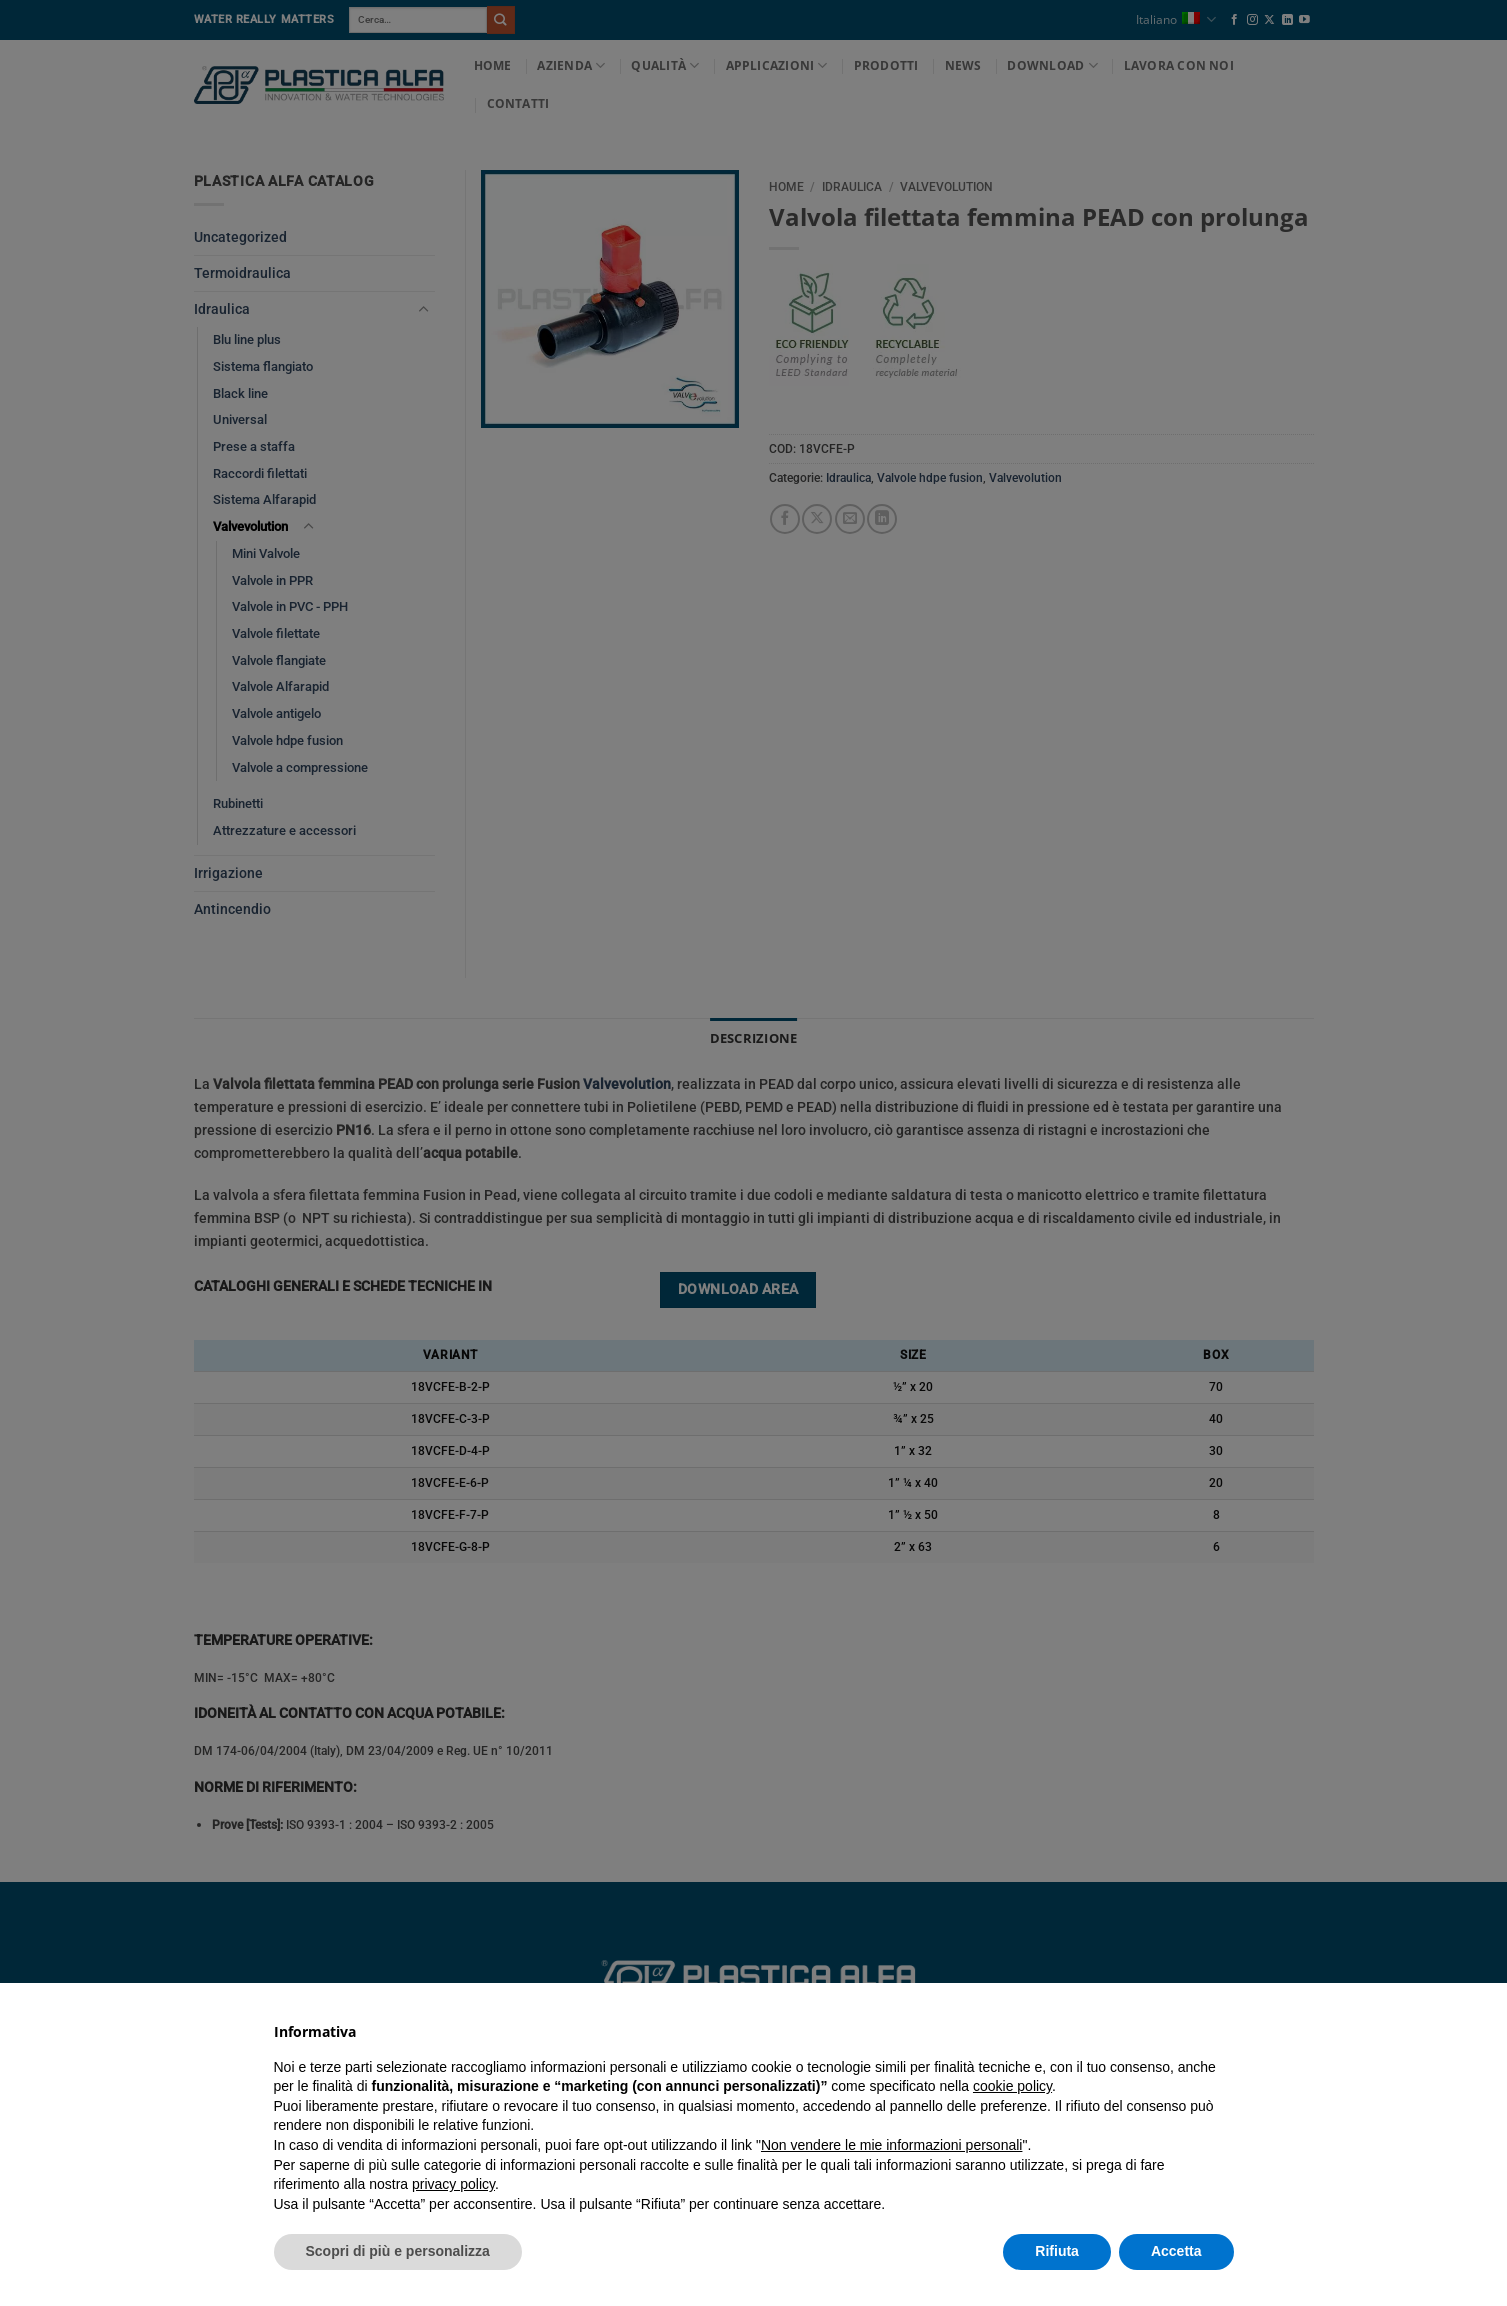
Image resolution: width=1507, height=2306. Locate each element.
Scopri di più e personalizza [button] (398, 2251)
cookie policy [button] (1012, 2086)
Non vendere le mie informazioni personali (891, 2145)
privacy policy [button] (453, 2184)
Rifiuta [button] (1057, 2251)
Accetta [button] (1176, 2251)
